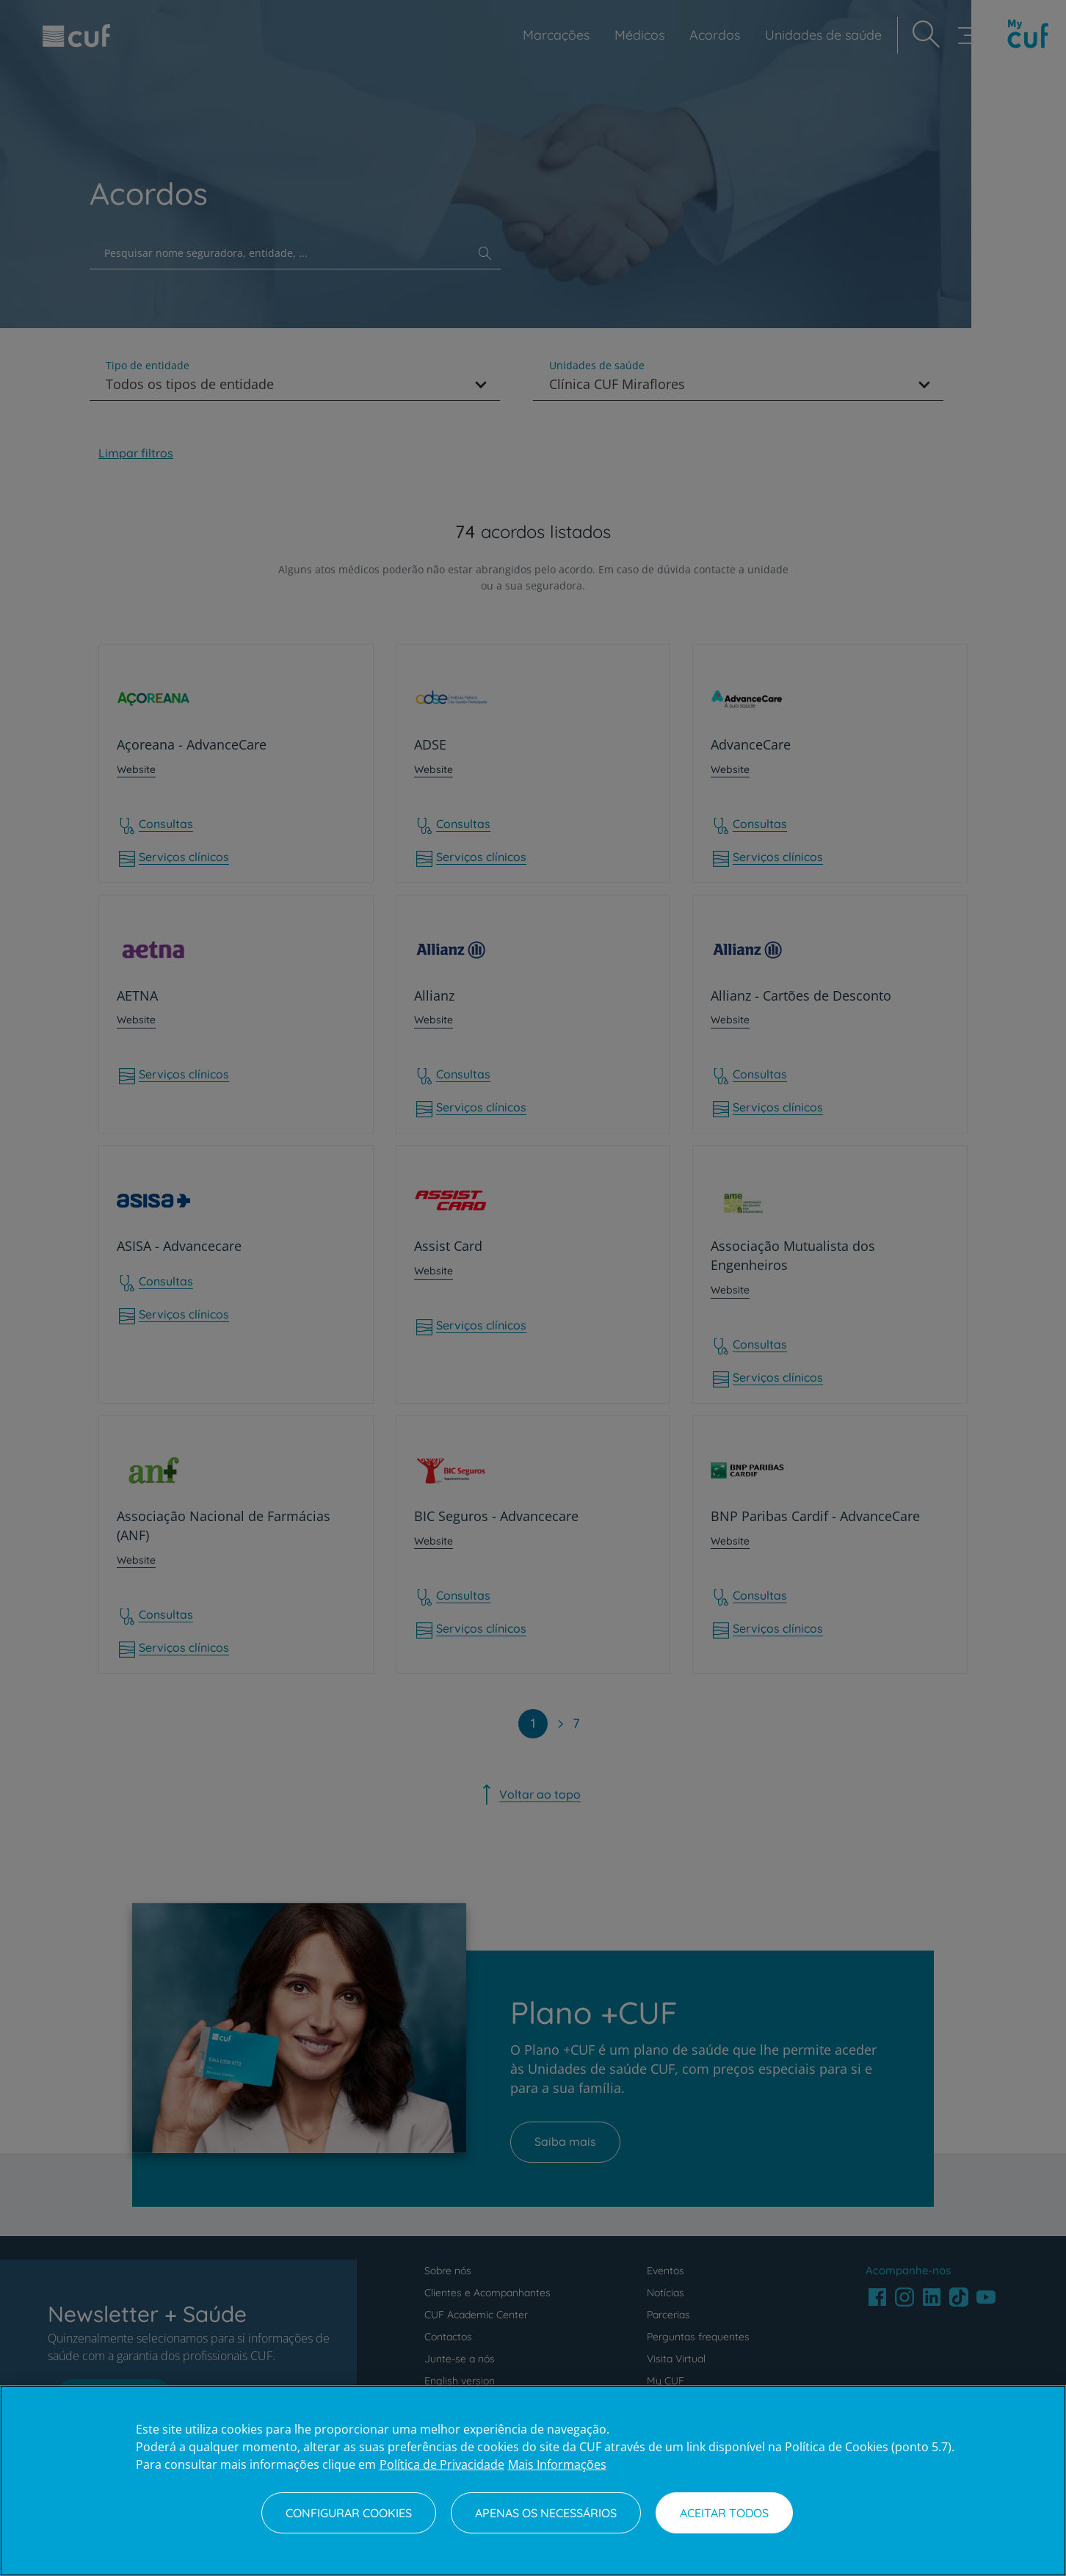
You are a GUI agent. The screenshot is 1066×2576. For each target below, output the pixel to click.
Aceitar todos (724, 2513)
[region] (533, 2480)
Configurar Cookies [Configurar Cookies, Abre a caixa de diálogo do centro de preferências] (349, 2513)
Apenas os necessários (546, 2513)
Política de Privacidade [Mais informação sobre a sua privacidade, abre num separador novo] (442, 2464)
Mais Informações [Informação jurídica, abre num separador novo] (557, 2464)
